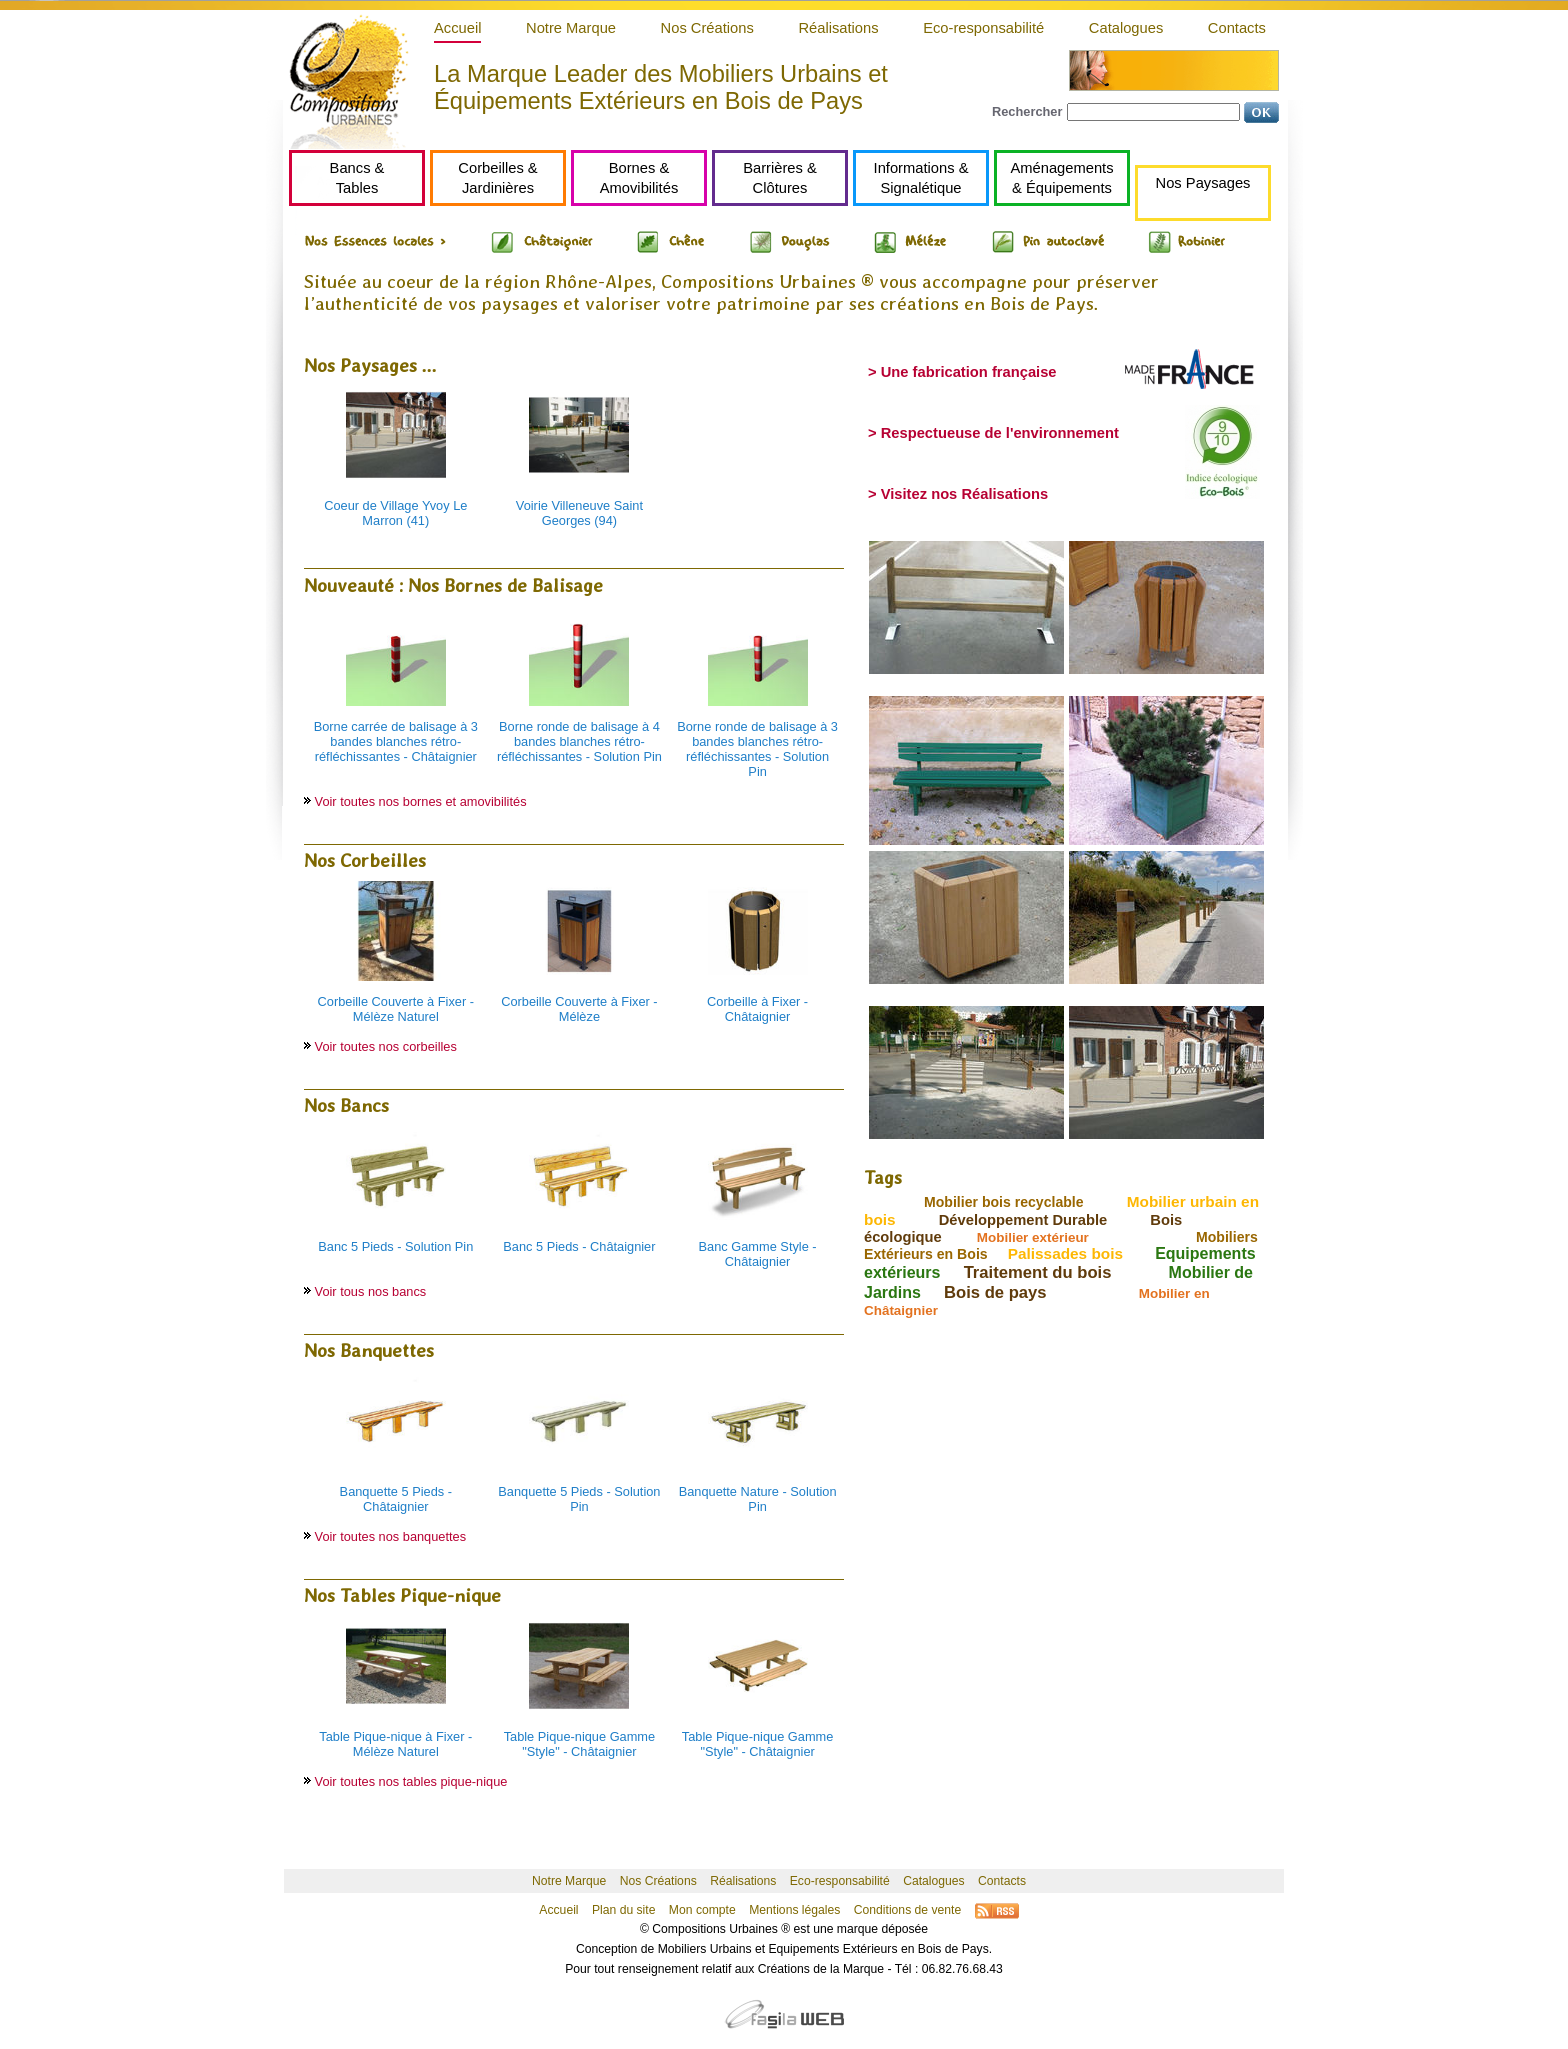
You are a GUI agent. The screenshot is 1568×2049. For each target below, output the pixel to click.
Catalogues (1126, 28)
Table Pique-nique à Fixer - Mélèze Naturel (395, 1744)
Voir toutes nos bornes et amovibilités (421, 801)
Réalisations (838, 28)
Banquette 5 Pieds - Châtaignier (396, 1499)
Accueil (457, 28)
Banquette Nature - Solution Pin (758, 1499)
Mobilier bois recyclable (1004, 1202)
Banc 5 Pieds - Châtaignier (579, 1246)
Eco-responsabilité (983, 28)
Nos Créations (707, 28)
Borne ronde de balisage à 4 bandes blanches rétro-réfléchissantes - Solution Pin (579, 741)
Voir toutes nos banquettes (391, 1536)
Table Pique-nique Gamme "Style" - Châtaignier (580, 1744)
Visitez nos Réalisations (964, 494)
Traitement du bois (1038, 1272)
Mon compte (702, 1910)
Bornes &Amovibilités (639, 178)
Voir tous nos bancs (371, 1291)
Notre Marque (571, 28)
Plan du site (624, 1910)
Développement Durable (1023, 1220)
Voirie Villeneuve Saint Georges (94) (579, 513)
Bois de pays (995, 1292)
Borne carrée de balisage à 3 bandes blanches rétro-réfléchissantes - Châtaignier (396, 741)
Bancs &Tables (357, 178)
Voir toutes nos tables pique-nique (411, 1781)
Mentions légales (794, 1910)
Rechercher (1027, 111)
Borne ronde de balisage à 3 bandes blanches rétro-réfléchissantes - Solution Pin (757, 749)
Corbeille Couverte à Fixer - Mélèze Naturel (396, 1009)
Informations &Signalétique (921, 178)
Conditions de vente (907, 1910)
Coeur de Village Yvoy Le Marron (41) (395, 513)
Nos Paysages (1203, 183)
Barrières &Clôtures (780, 178)
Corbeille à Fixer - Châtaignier (757, 1009)
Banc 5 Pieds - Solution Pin (395, 1246)
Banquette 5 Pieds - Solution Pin (579, 1499)
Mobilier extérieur (1033, 1237)
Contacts (1237, 28)
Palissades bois (1065, 1253)
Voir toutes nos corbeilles (386, 1046)
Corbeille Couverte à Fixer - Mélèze (579, 1009)
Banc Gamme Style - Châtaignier (758, 1254)
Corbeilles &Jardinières (497, 178)
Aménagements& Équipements (1061, 178)
